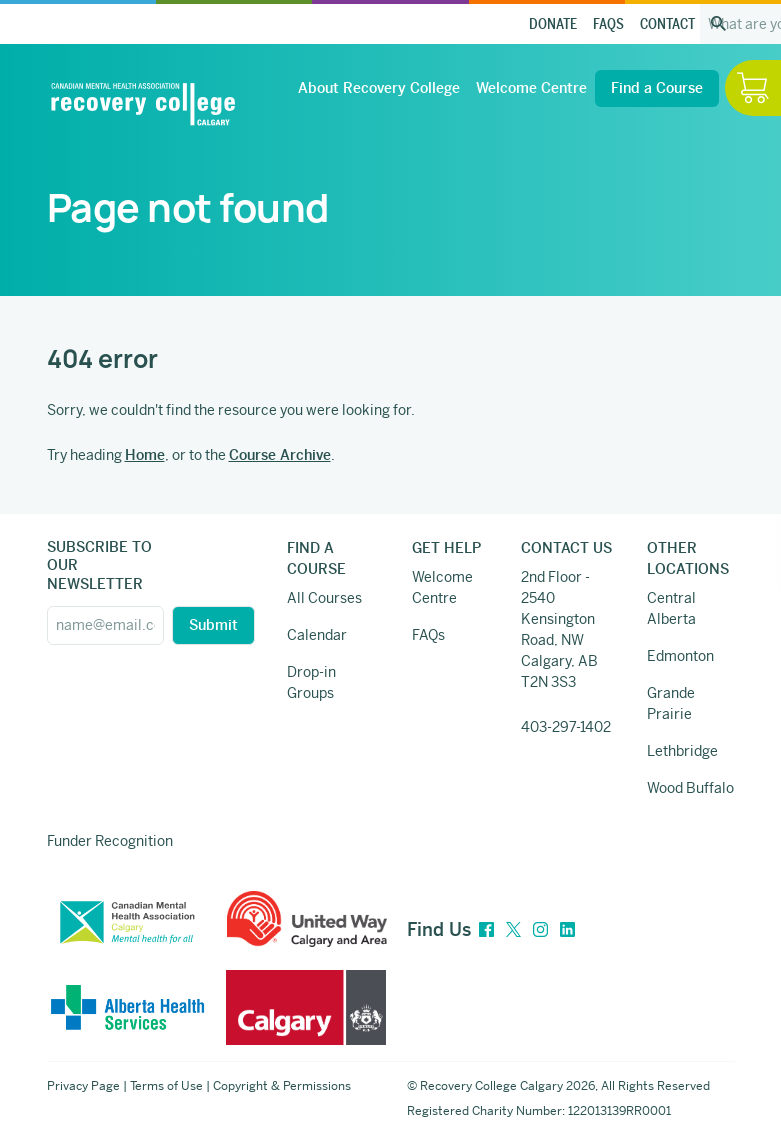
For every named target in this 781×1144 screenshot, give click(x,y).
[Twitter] (513, 930)
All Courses (324, 598)
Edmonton (680, 656)
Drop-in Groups (311, 682)
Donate (553, 24)
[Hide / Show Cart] (753, 88)
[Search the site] (719, 24)
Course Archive (280, 455)
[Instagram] (540, 930)
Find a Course (657, 88)
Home (145, 455)
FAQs (608, 24)
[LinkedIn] (567, 930)
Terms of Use (166, 1086)
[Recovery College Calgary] (143, 104)
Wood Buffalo (690, 788)
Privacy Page (83, 1086)
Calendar (317, 635)
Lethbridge (682, 751)
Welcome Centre (531, 88)
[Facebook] (486, 930)
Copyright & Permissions (282, 1086)
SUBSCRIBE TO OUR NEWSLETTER (99, 565)
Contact (667, 24)
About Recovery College (379, 88)
